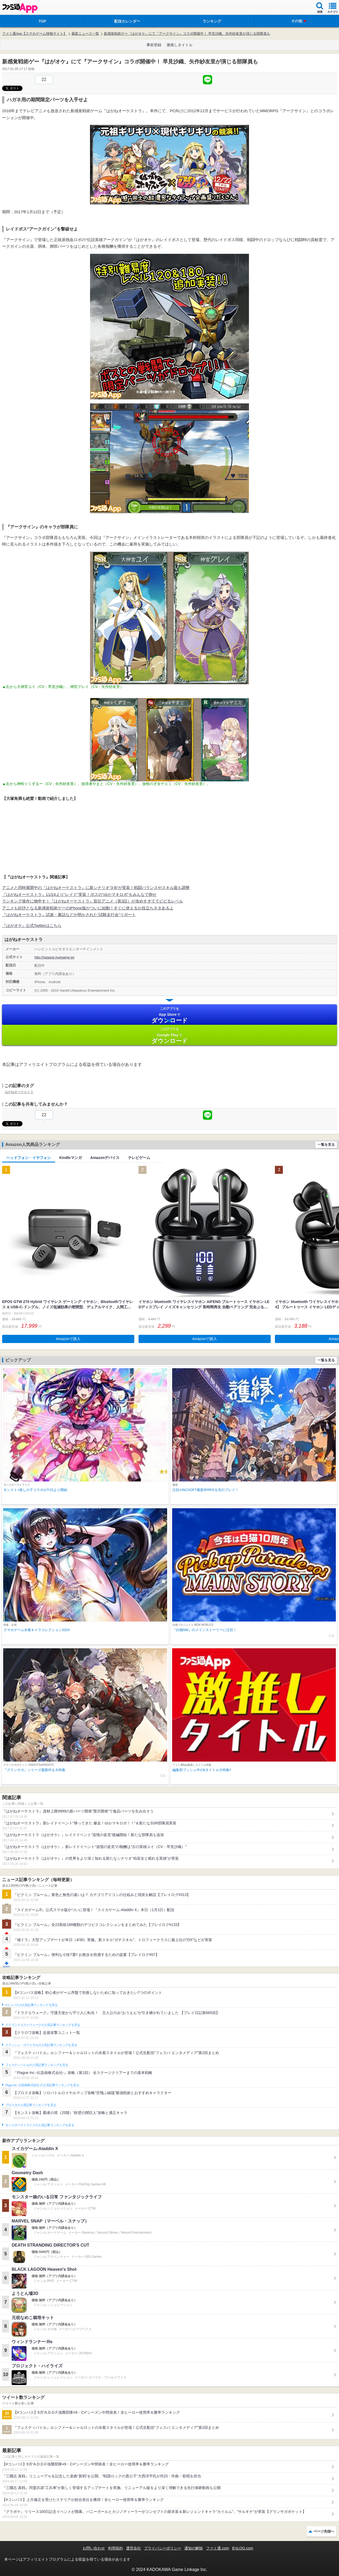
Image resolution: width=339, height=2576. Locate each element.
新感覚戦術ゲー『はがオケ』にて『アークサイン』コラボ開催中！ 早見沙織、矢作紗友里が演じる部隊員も (187, 34)
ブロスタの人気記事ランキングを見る (30, 2105)
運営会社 (133, 2548)
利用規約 (115, 2548)
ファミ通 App (20, 8)
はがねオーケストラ (19, 1092)
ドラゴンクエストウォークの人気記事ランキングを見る (42, 2024)
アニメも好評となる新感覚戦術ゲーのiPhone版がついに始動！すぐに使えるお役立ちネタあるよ (87, 908)
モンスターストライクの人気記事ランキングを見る (39, 2125)
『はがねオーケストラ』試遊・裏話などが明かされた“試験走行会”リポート (69, 914)
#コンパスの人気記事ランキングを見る (31, 2005)
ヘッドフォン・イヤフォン (28, 1158)
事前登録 (153, 45)
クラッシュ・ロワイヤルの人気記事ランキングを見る (41, 2045)
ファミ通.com (217, 2548)
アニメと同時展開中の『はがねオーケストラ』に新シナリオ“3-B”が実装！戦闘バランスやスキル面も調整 (96, 887)
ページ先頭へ (324, 2531)
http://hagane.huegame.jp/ (54, 957)
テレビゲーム (139, 1158)
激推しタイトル (180, 45)
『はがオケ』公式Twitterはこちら (31, 925)
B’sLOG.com (242, 2548)
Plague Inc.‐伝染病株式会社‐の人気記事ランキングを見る (42, 2085)
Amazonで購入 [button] (68, 1339)
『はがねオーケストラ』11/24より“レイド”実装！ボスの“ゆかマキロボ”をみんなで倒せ (79, 894)
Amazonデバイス (104, 1158)
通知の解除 (193, 2548)
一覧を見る (326, 1145)
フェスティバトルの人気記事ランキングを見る (36, 2065)
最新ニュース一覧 (85, 34)
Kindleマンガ (70, 1158)
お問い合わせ (94, 2548)
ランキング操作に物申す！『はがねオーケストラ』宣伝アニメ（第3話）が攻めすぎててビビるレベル (92, 901)
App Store (169, 1015)
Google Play (169, 1035)
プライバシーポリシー (162, 2548)
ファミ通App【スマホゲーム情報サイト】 (34, 34)
